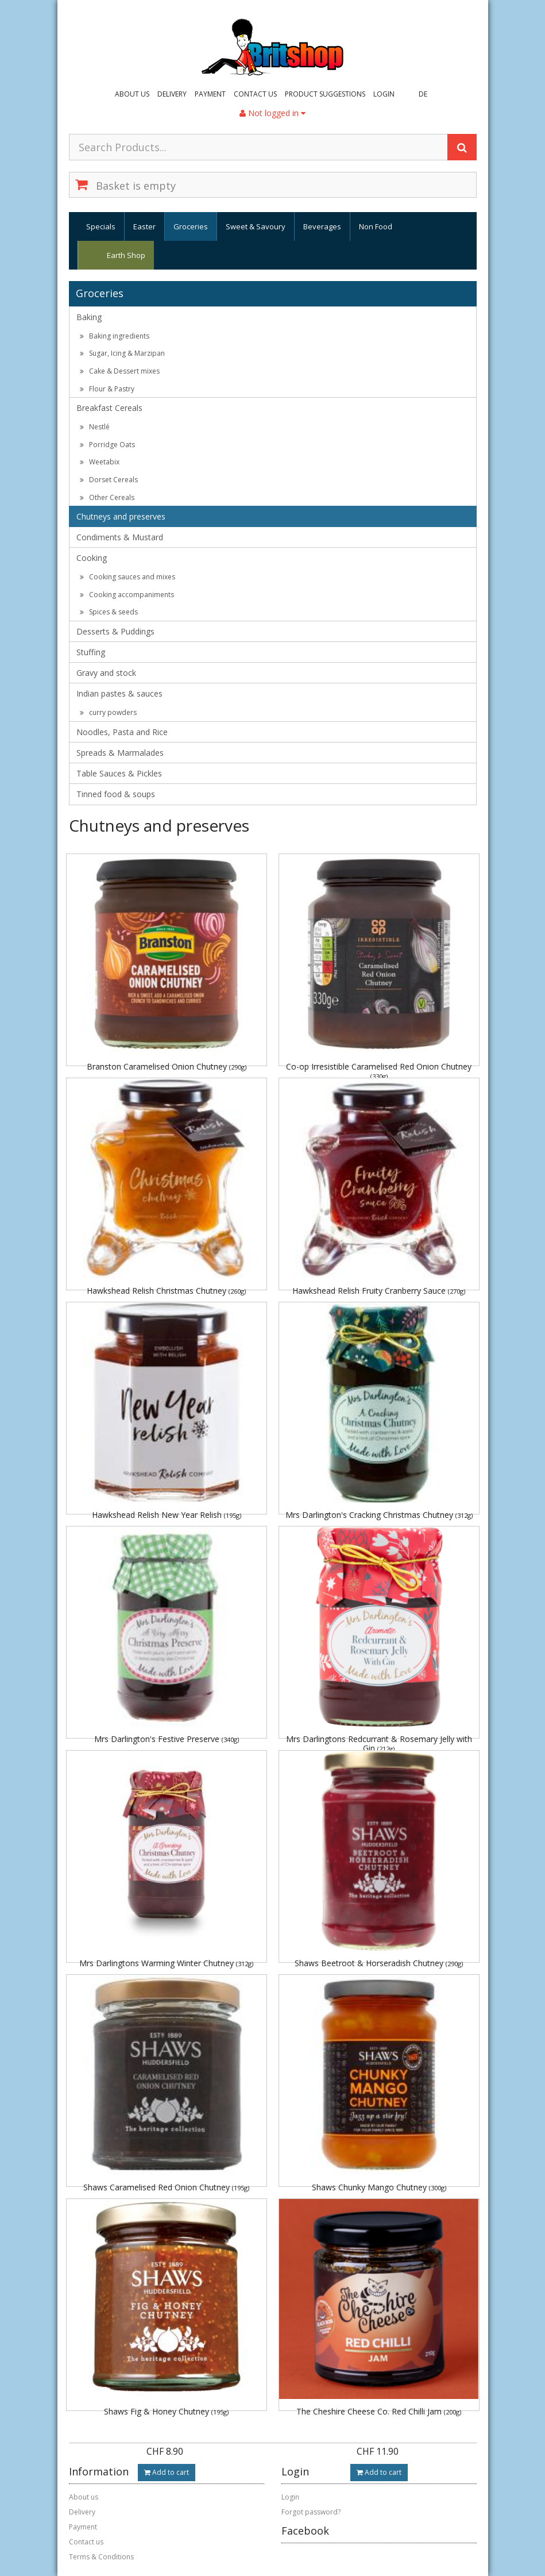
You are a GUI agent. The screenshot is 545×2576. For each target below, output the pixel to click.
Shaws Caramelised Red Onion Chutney (166, 2187)
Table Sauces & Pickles (119, 773)
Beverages (322, 226)
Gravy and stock (106, 672)
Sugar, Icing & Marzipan (122, 353)
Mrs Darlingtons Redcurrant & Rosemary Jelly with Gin (379, 1743)
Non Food (375, 226)
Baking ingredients (114, 336)
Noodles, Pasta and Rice (122, 731)
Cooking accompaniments (127, 594)
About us (132, 94)
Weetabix (99, 462)
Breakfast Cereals (109, 407)
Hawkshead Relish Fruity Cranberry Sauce (378, 1290)
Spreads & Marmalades (120, 752)
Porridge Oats (107, 444)
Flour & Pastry (107, 389)
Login (384, 94)
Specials (100, 226)
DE (423, 94)
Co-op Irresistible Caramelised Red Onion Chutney (378, 1070)
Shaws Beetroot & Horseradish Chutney (379, 1963)
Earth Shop (126, 255)
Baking (89, 317)
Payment (210, 94)
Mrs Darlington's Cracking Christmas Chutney (379, 1514)
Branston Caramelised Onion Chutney (166, 1066)
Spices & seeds (109, 612)
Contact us (255, 94)
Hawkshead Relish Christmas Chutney (166, 1290)
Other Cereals (107, 497)
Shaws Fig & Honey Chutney (166, 2411)
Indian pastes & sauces (119, 693)
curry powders (108, 712)
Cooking (91, 557)
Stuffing (90, 652)
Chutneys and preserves (120, 516)
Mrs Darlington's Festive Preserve (166, 1738)
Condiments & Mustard (119, 537)
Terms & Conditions (101, 2557)
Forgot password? (311, 2512)
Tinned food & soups (115, 794)
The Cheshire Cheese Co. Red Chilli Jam (378, 2411)
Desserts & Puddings (115, 631)
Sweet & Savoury (255, 226)
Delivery (172, 94)
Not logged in (272, 112)
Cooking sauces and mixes (127, 577)
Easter (144, 226)
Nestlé (95, 427)
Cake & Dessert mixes (120, 371)
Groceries (190, 226)
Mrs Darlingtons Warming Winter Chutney (166, 1963)
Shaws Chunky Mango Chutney (379, 2187)
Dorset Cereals (109, 480)
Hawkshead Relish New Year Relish (166, 1514)
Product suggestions (325, 94)
